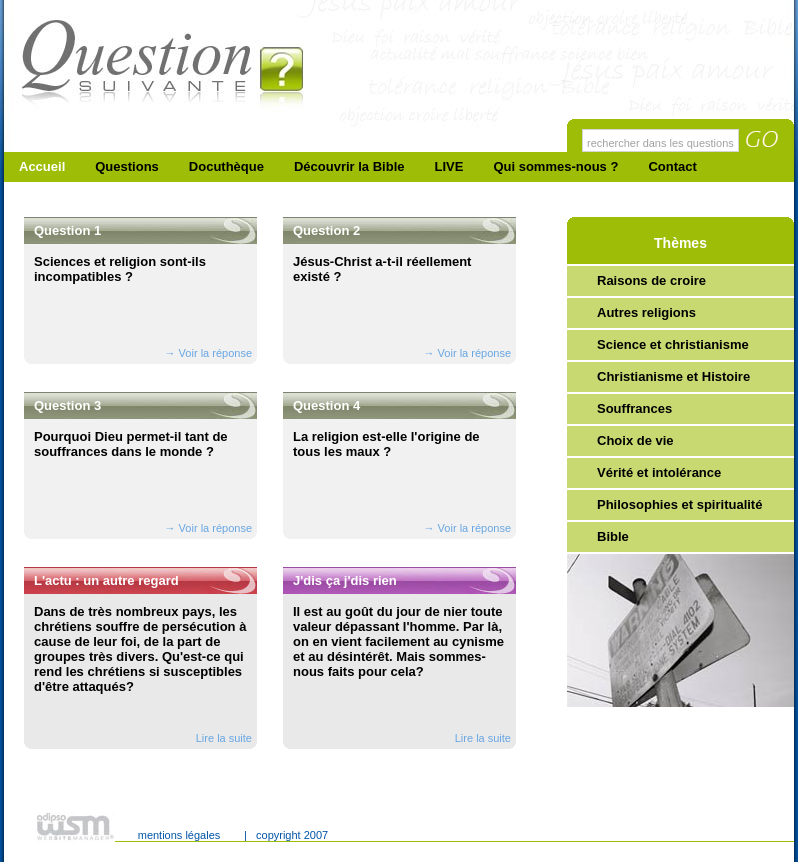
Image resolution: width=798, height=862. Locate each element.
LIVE (449, 166)
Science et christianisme (673, 344)
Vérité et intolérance (659, 472)
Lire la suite (224, 738)
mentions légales (179, 835)
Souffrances (634, 408)
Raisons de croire (651, 280)
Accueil (42, 166)
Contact (672, 166)
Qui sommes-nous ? (555, 166)
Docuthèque (226, 166)
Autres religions (646, 312)
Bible (613, 536)
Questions (127, 166)
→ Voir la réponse (208, 353)
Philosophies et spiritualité (679, 504)
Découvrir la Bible (349, 166)
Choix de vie (635, 440)
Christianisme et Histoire (673, 376)
